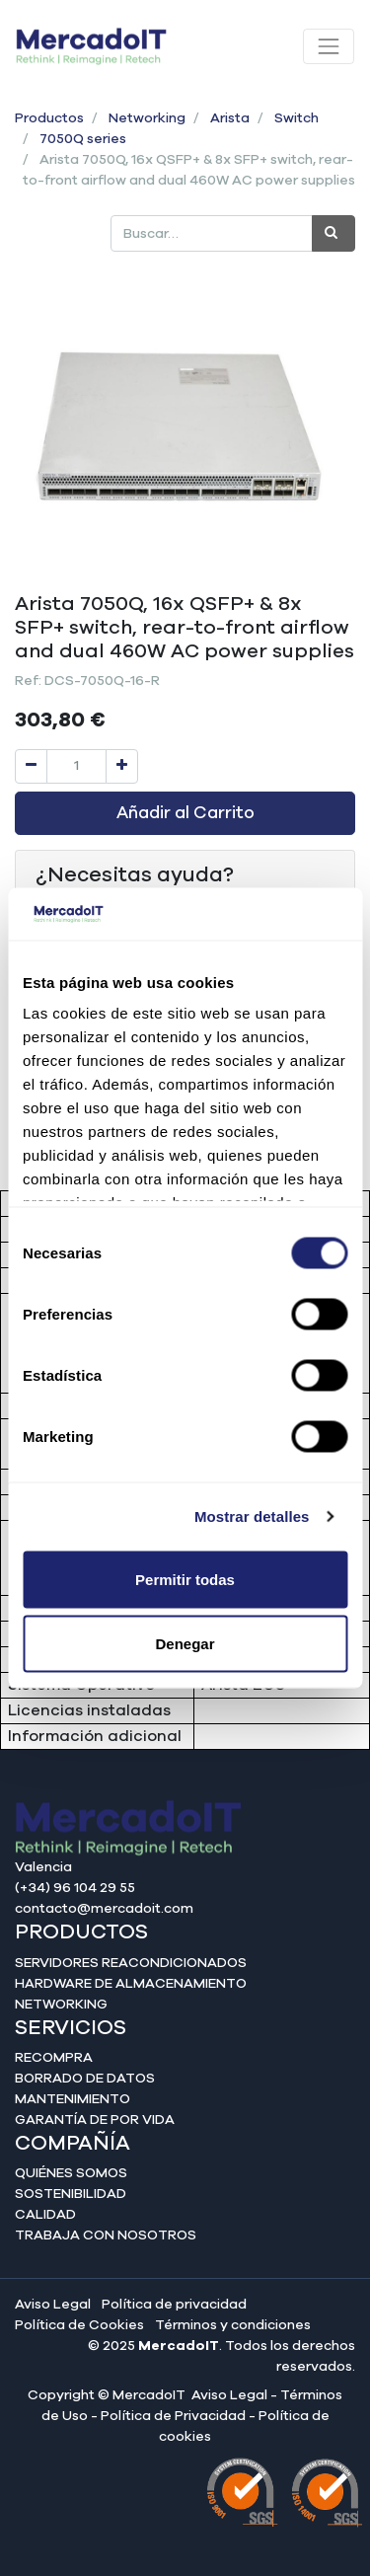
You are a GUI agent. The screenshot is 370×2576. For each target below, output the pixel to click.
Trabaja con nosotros (105, 2235)
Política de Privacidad (173, 2416)
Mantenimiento (72, 2099)
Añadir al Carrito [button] (185, 813)
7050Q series (82, 139)
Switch (296, 118)
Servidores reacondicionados (131, 1963)
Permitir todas (185, 1578)
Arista (230, 118)
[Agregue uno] (122, 766)
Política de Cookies (79, 2325)
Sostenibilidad (70, 2194)
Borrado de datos (85, 2078)
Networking (147, 118)
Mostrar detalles (252, 1516)
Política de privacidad (174, 2304)
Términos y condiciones (233, 2325)
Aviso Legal (53, 2304)
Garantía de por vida (95, 2120)
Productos (49, 118)
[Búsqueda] (333, 233)
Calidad (45, 2215)
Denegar (184, 1643)
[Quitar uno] (31, 766)
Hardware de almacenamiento (131, 1984)
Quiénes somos (71, 2173)
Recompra (54, 2058)
